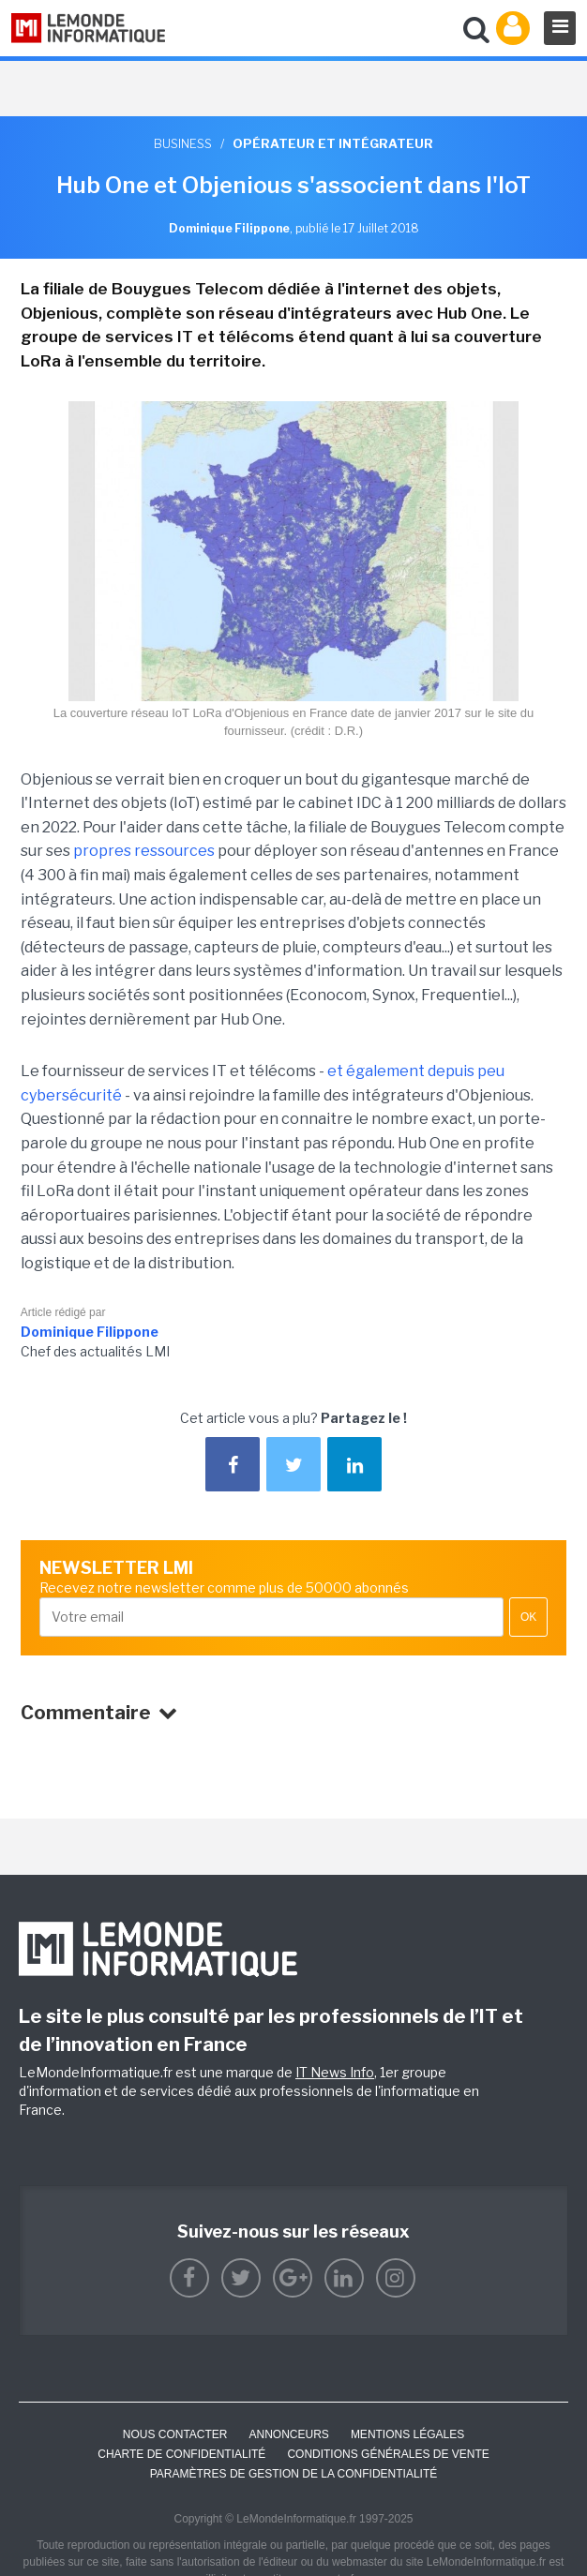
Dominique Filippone (89, 1332)
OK (528, 1617)
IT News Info (334, 2072)
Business (183, 143)
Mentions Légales (407, 2434)
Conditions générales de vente (388, 2454)
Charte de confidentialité (181, 2454)
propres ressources (144, 851)
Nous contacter (175, 2434)
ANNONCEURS (289, 2434)
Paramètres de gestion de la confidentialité (294, 2473)
